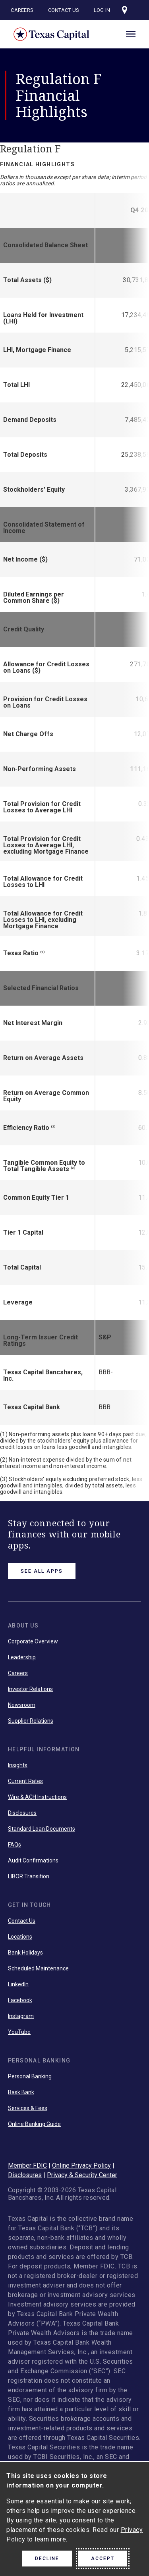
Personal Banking (30, 2076)
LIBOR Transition (28, 1876)
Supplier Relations (30, 1721)
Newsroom (21, 1705)
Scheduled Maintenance (38, 1968)
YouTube (19, 2032)
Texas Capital (51, 34)
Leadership (22, 1657)
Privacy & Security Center (82, 2175)
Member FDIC (27, 2165)
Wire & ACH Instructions (37, 1797)
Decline (47, 2558)
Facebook (20, 2000)
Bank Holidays (25, 1952)
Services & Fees (27, 2108)
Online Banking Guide (34, 2124)
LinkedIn (18, 1984)
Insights (17, 1765)
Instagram (21, 2016)
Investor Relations (30, 1689)
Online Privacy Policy (81, 2165)
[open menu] (130, 33)
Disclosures (22, 1813)
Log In (102, 10)
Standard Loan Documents (41, 1829)
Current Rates (25, 1781)
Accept (102, 2558)
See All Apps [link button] (42, 1571)
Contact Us (63, 10)
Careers (22, 10)
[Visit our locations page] (124, 10)
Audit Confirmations (33, 1860)
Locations (20, 1936)
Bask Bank (21, 2092)
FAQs (14, 1844)
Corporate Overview (33, 1641)
